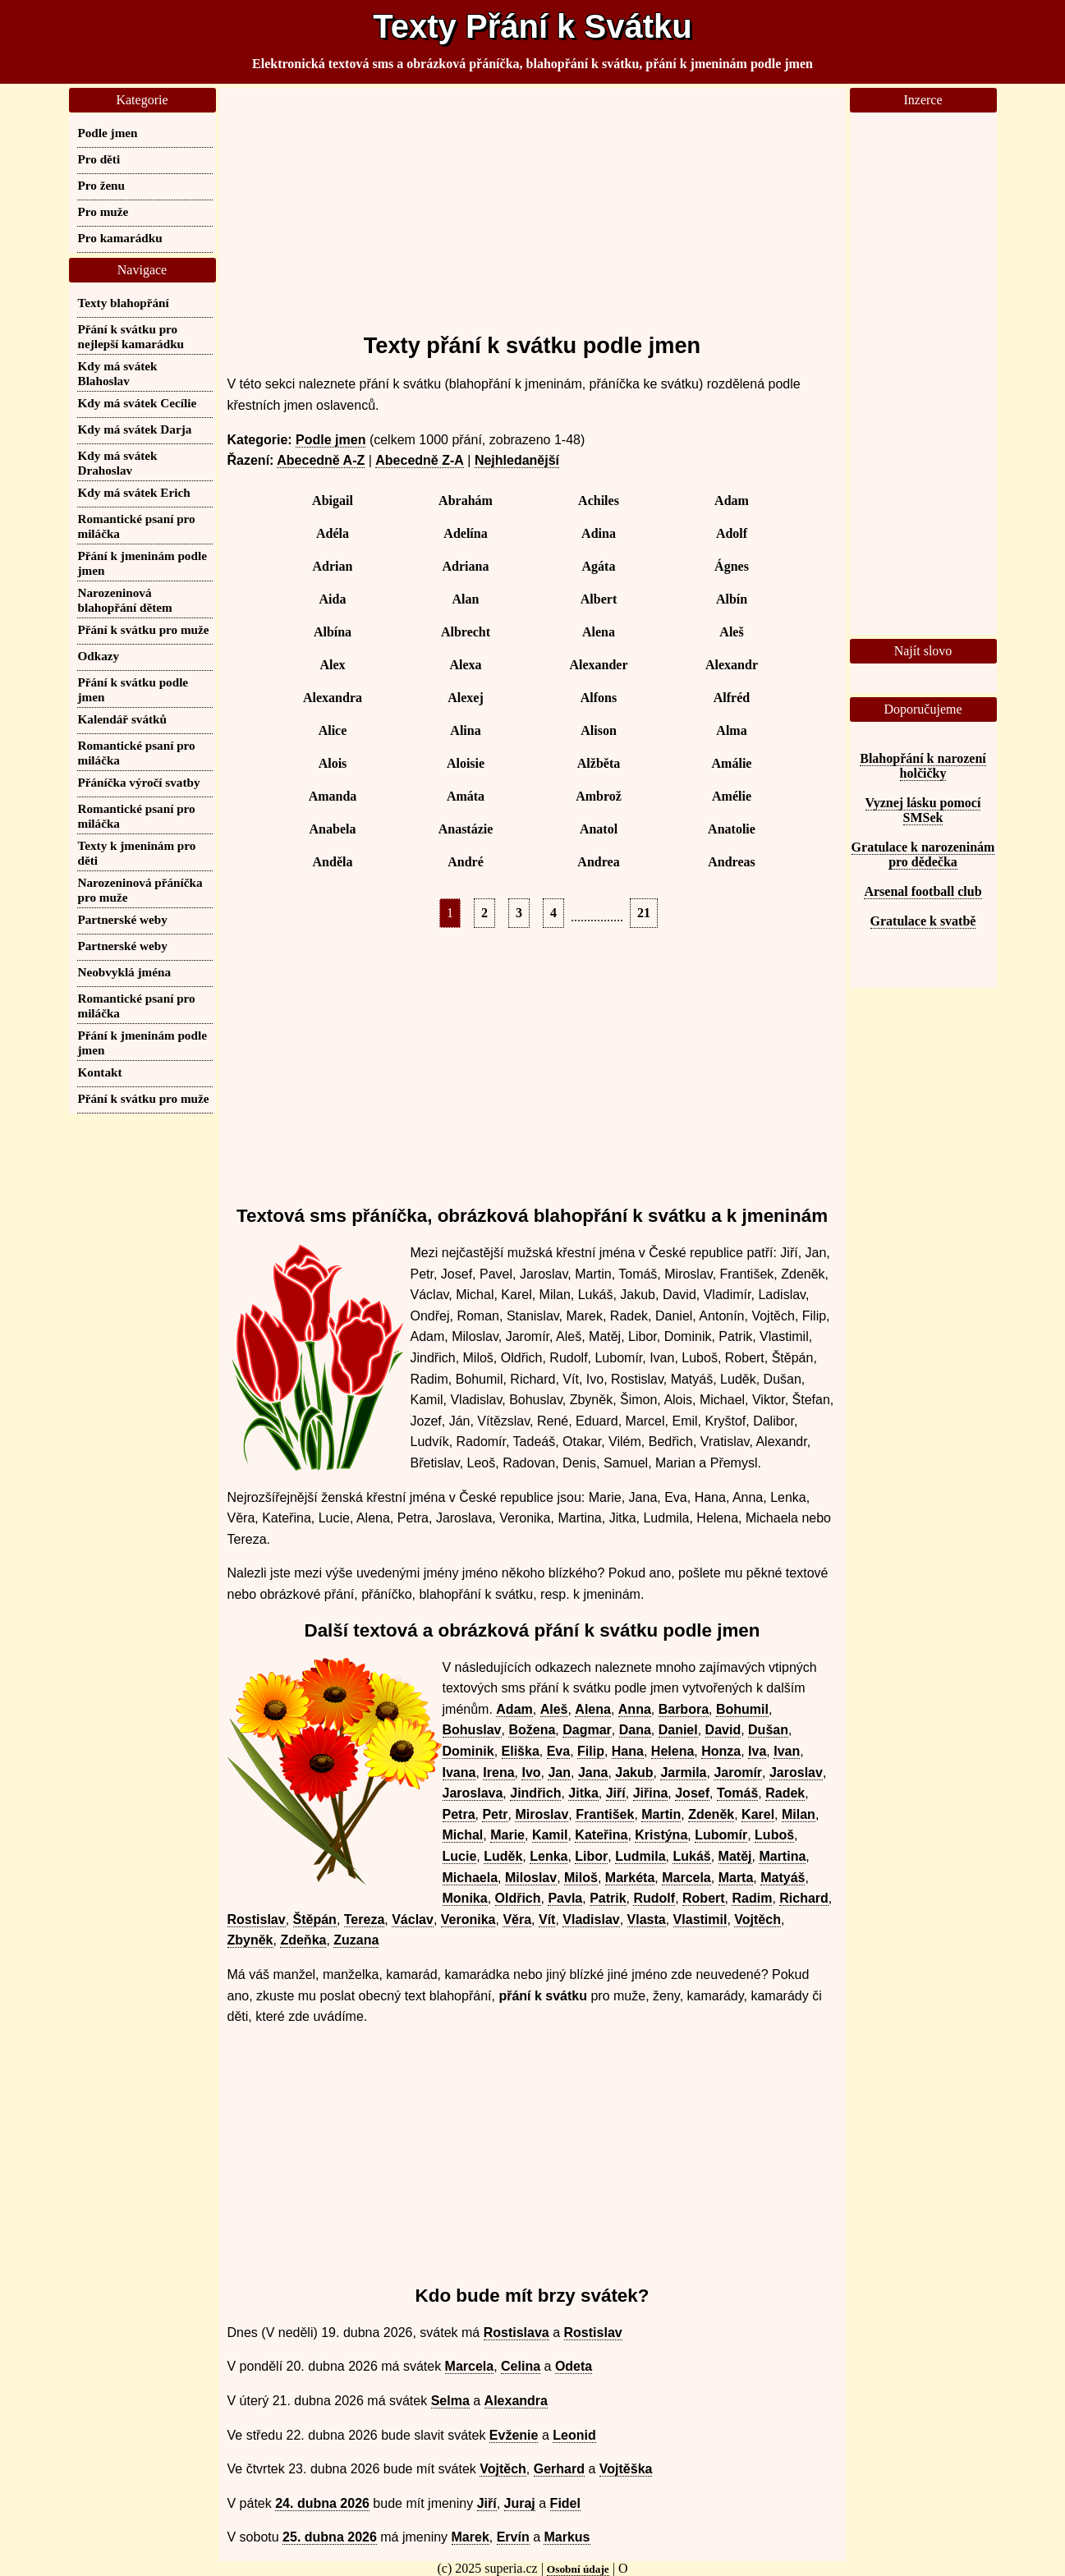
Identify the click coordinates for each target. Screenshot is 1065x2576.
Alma (731, 730)
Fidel (565, 2503)
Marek (470, 2537)
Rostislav (256, 1919)
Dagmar (587, 1730)
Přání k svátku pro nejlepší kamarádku (131, 336)
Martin (661, 1814)
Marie (507, 1835)
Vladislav (590, 1919)
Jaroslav (796, 1772)
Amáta (465, 796)
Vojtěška (626, 2469)
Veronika (468, 1919)
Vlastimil (700, 1919)
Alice (333, 730)
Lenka (548, 1856)
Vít (547, 1919)
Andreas (731, 862)
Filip (590, 1751)
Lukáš (691, 1856)
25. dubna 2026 (329, 2537)
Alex (332, 665)
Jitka (583, 1793)
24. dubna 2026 (322, 2503)
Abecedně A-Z (321, 460)
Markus (567, 2537)
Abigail (332, 500)
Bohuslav (472, 1730)
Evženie (514, 2435)
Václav (413, 1919)
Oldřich (518, 1898)
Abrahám (465, 500)
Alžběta (598, 763)
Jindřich (535, 1793)
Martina (782, 1856)
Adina (598, 533)
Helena (672, 1751)
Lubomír (721, 1835)
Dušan (768, 1730)
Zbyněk (250, 1940)
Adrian (333, 566)
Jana (593, 1772)
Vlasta (646, 1919)
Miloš (581, 1878)
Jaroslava (473, 1793)
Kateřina (601, 1835)
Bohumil (742, 1709)
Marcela (686, 1878)
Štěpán (315, 1919)
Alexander (598, 665)
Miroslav (541, 1814)
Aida (333, 599)
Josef (692, 1793)
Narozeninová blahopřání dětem (125, 599)
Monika (465, 1898)
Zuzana (356, 1940)
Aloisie (465, 763)
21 (643, 913)
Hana (628, 1751)
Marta (736, 1878)
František (605, 1814)
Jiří (616, 1793)
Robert (703, 1898)
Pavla (565, 1898)
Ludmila (640, 1856)
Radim (752, 1898)
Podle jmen (330, 440)
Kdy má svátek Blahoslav (118, 373)
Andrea (598, 862)
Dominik (468, 1751)
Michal (463, 1835)
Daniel (678, 1730)
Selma (450, 2401)
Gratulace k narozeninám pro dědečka (923, 854)
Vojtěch (757, 1919)
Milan (798, 1814)
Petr (494, 1814)
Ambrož (599, 796)
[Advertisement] (532, 203)
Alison (599, 730)
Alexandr (731, 665)
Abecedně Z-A (419, 460)
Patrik (608, 1898)
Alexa (465, 665)
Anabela (333, 829)
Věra (517, 1919)
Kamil (550, 1835)
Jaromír (738, 1772)
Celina (520, 2366)
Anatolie (731, 829)
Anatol (598, 829)
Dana (635, 1730)
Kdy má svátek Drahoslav (118, 462)
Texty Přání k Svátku (532, 26)
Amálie (732, 763)
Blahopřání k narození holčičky (923, 765)
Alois (333, 763)
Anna (634, 1709)
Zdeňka (303, 1940)
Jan (559, 1772)
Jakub (634, 1772)
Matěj (735, 1856)
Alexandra (332, 698)
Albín (731, 599)
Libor (591, 1856)
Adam (731, 500)
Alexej (466, 698)
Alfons (599, 698)
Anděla (333, 862)
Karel (757, 1814)
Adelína (465, 533)
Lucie (460, 1856)
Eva (558, 1751)
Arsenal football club (922, 891)
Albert (599, 599)
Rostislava (516, 2333)
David (723, 1730)
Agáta (599, 566)
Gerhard (559, 2469)
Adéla (332, 533)
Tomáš (737, 1793)
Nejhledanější (517, 460)
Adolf (731, 533)
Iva (757, 1751)
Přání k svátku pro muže (143, 629)
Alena (598, 632)
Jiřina (650, 1793)
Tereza (364, 1919)
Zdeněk (711, 1814)
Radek (785, 1793)
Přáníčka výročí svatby (139, 782)
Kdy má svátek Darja (135, 429)
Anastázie (465, 829)
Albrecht (465, 632)
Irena (498, 1772)
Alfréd (732, 698)
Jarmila (683, 1772)
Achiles (598, 500)
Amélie (731, 796)
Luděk (503, 1856)
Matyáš (782, 1878)
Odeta (573, 2366)
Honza (721, 1751)
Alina (465, 730)
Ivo (530, 1772)
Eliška (520, 1751)
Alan (466, 599)
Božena (531, 1730)
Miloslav (531, 1878)
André (466, 862)
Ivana (459, 1772)
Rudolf (654, 1898)
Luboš (774, 1835)
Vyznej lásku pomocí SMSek (923, 810)
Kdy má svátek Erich (134, 492)
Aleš (731, 632)
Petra (459, 1814)
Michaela (470, 1878)
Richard (804, 1898)
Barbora (684, 1709)
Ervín (513, 2537)
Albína (332, 632)
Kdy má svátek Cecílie (137, 403)
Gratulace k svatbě (923, 921)
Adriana (466, 566)
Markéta (629, 1878)
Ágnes (731, 566)
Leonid (574, 2435)
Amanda (333, 796)
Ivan (787, 1751)
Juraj (519, 2503)
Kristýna (661, 1835)
